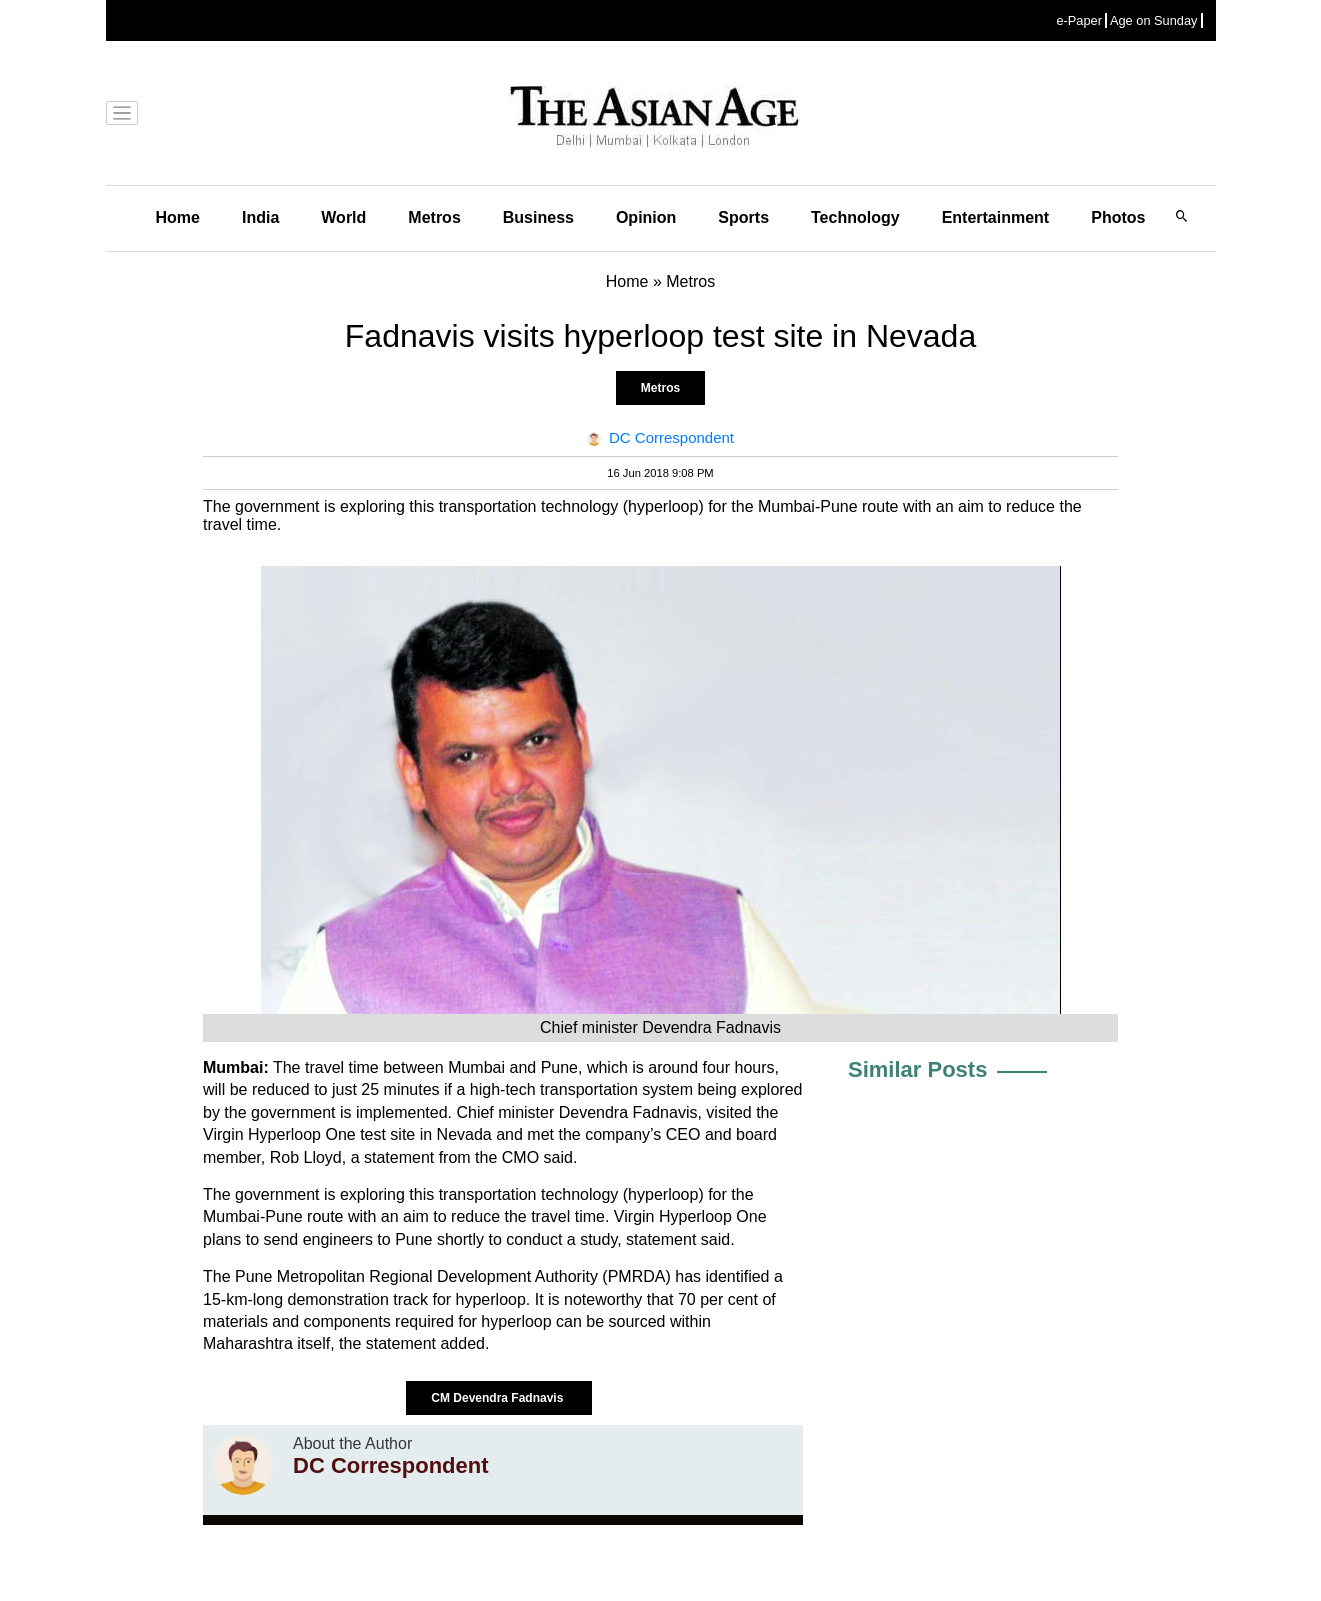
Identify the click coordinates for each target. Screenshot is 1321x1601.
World (343, 217)
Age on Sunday (1154, 20)
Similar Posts (917, 1069)
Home (178, 217)
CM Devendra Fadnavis (498, 1398)
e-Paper (1079, 20)
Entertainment (996, 217)
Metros (434, 217)
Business (538, 217)
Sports (743, 217)
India (260, 217)
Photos (1118, 217)
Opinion (646, 217)
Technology (855, 217)
